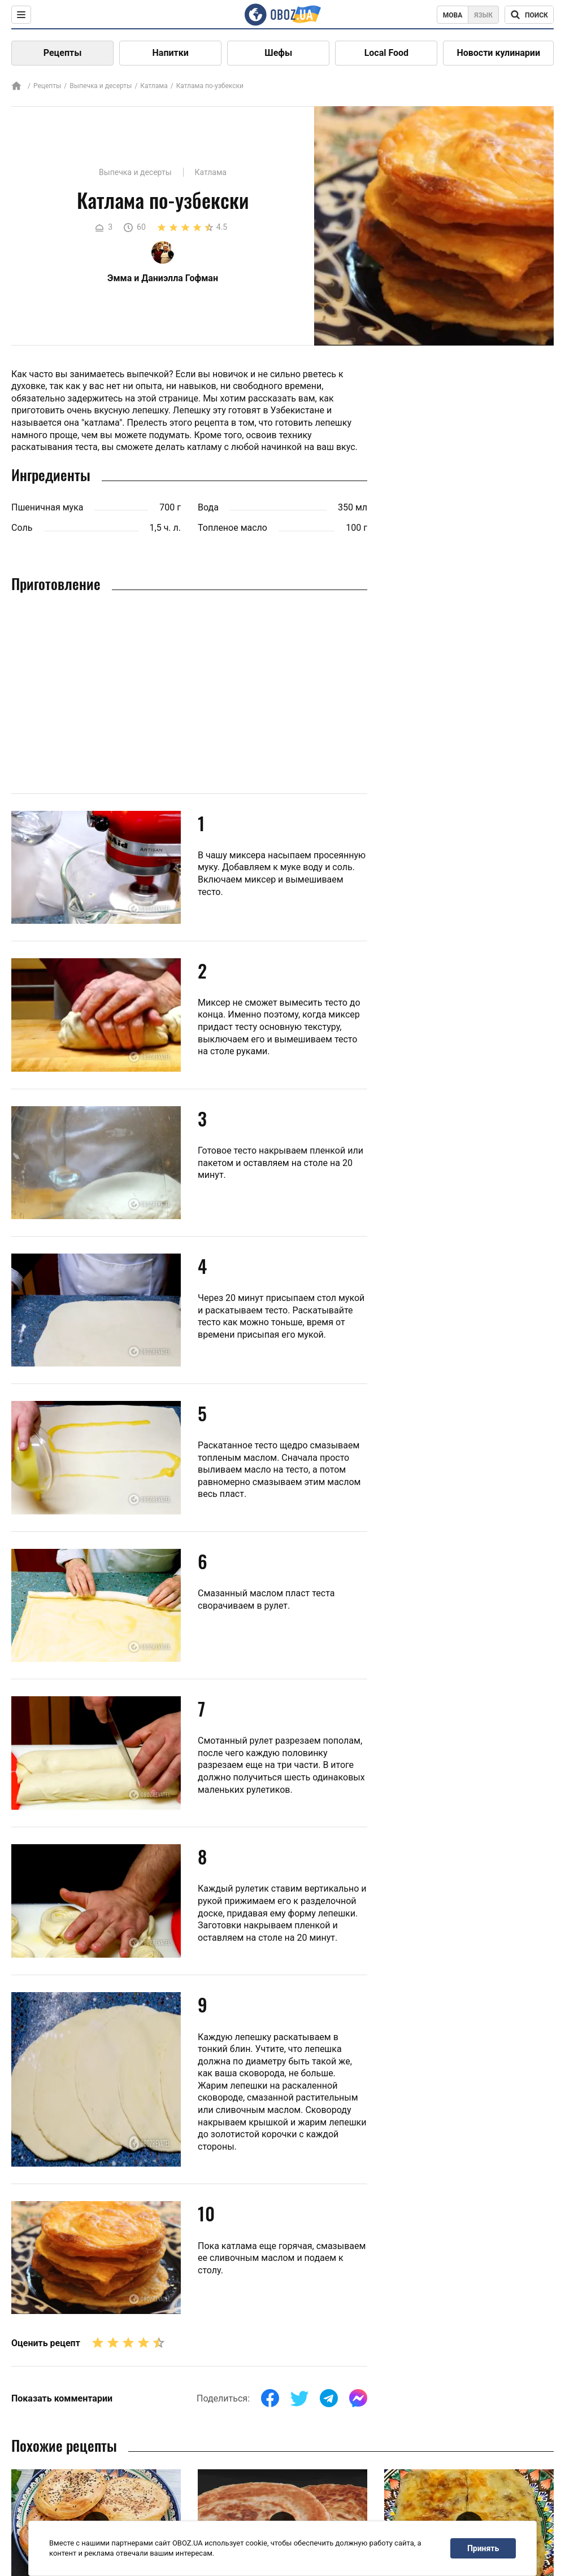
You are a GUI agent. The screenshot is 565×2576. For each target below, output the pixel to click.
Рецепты (63, 52)
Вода (208, 507)
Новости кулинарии (498, 52)
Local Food (386, 52)
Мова (453, 15)
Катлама (153, 86)
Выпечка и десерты (100, 86)
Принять (483, 2548)
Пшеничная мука (47, 507)
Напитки (171, 52)
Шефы (278, 52)
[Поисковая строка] (529, 14)
